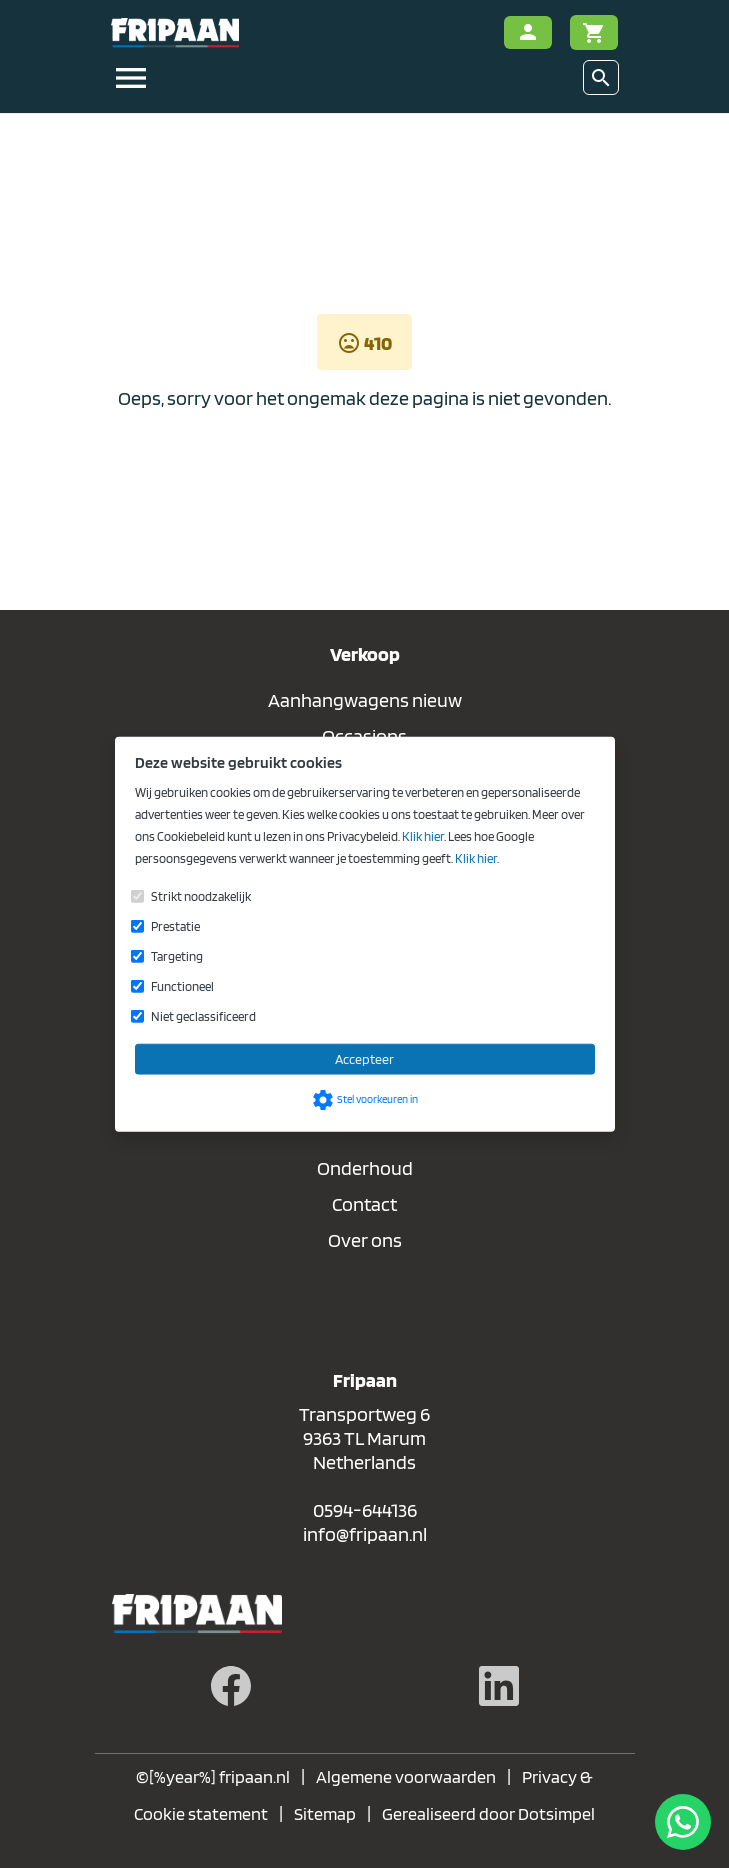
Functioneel (182, 985)
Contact (364, 1204)
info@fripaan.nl (365, 1534)
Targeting (177, 955)
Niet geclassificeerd (203, 1015)
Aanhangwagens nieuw (365, 700)
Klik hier (423, 835)
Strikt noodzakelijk (201, 895)
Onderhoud (365, 1168)
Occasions (364, 736)
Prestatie (175, 925)
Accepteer (364, 1058)
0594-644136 (365, 1510)
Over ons (365, 1240)
